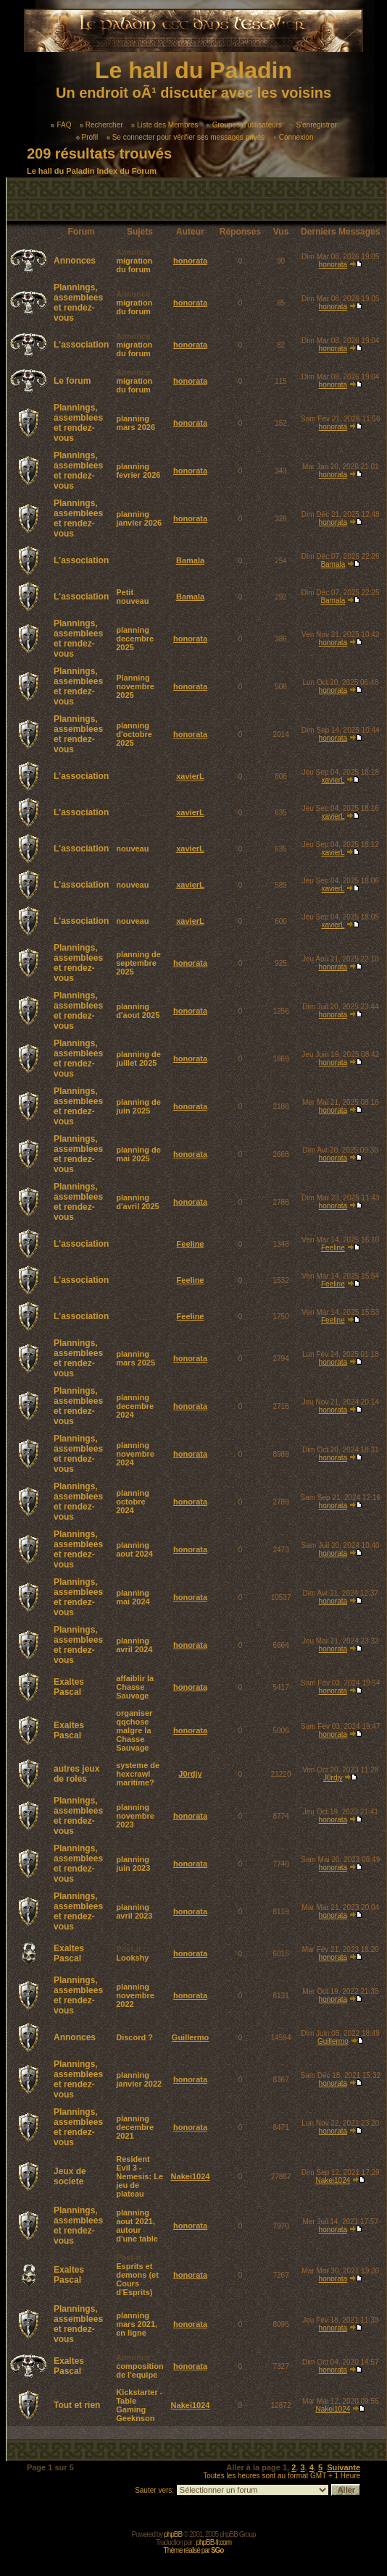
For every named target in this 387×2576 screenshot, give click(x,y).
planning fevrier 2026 (138, 470)
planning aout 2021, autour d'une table (137, 2225)
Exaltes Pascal (69, 1687)
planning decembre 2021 (135, 2127)
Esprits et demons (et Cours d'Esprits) (137, 2279)
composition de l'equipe (139, 2370)
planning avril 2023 (134, 1911)
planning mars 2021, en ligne (136, 2324)
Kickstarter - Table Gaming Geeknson (139, 2405)
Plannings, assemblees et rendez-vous (78, 302)
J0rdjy (189, 1773)
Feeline (190, 1243)
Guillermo (190, 2037)
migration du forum (134, 265)
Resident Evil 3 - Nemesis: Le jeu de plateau (139, 2176)
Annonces (75, 261)
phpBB (173, 2534)
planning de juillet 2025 (138, 1058)
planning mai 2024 (132, 1597)
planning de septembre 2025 (138, 963)
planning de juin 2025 (138, 1106)
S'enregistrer (313, 125)
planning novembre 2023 (135, 1816)
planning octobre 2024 (132, 1502)
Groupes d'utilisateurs (244, 125)
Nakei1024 (190, 2176)
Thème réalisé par (194, 2550)
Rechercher (101, 125)
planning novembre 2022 (135, 1995)
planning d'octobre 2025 (134, 734)
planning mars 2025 (135, 1358)
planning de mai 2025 (138, 1154)
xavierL (190, 776)
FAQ (61, 125)
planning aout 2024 (134, 1549)
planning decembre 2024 (135, 1406)
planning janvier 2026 (139, 518)
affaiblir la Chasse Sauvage (135, 1687)
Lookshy (132, 1957)
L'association (81, 345)
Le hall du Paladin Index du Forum (92, 171)
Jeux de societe (70, 2176)
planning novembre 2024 (135, 1454)
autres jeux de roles (76, 1774)
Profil (87, 137)
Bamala (190, 560)
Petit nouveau (132, 596)
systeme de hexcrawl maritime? (137, 1774)
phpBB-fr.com (213, 2542)
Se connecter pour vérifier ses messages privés (186, 137)
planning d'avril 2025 (137, 1202)
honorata (190, 260)
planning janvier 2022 (139, 2079)
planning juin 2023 (133, 1863)
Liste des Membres (164, 125)
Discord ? (134, 2037)
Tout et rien (77, 2405)
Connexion (293, 137)
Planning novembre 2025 (135, 686)
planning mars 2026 (135, 423)
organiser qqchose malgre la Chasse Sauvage (134, 1730)
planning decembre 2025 (135, 639)
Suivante (343, 2467)
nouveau (132, 848)
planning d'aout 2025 (137, 1010)
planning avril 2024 (134, 1645)
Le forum (72, 381)
